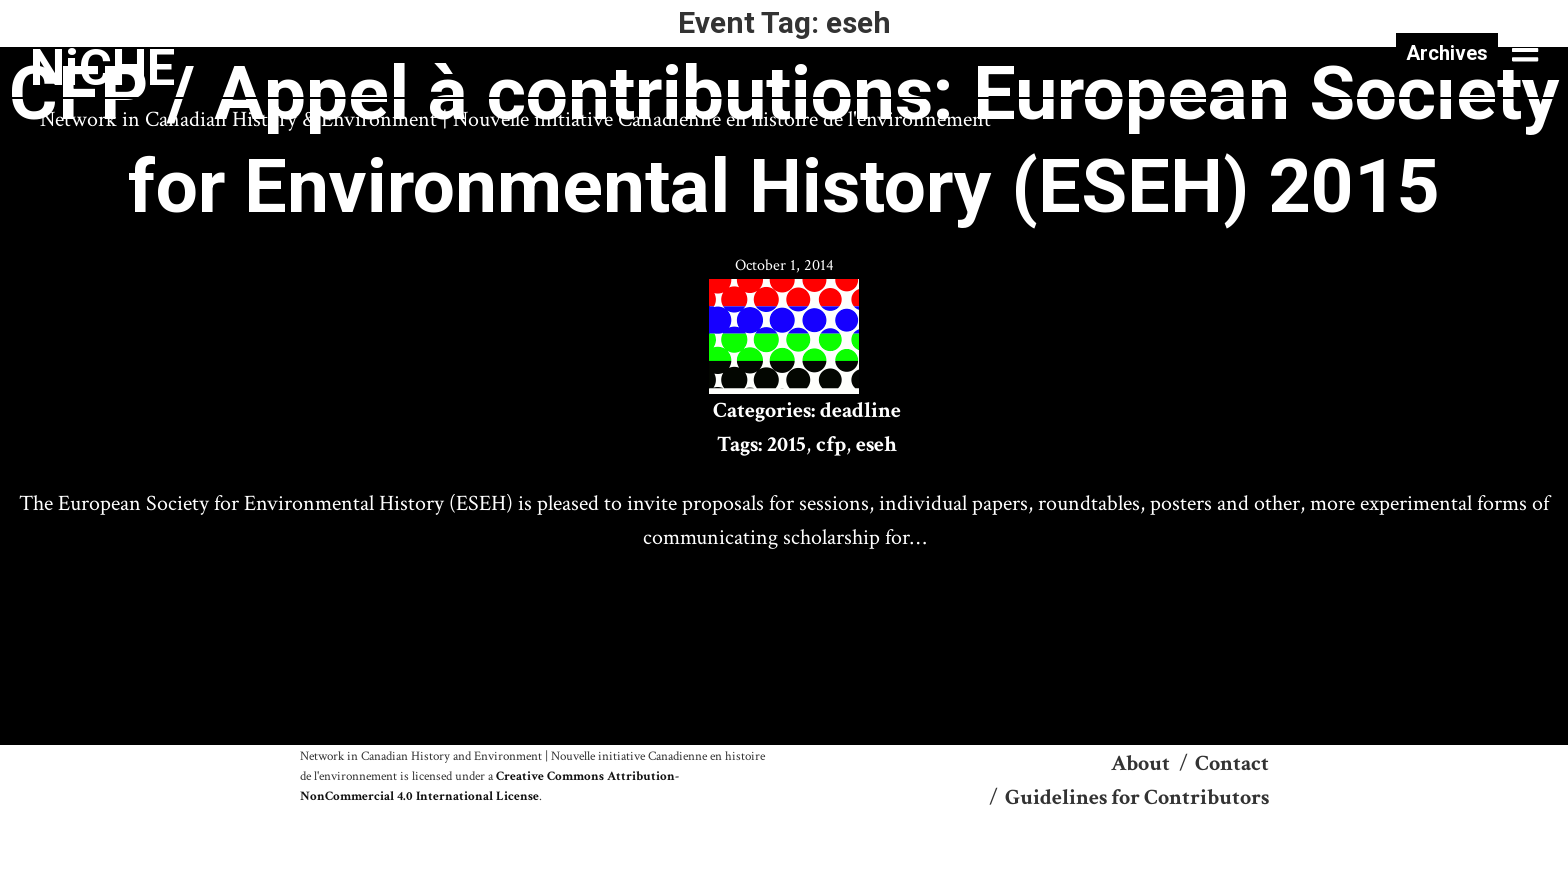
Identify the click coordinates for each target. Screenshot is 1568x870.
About (1140, 763)
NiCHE (102, 68)
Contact (1232, 763)
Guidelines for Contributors (1137, 797)
